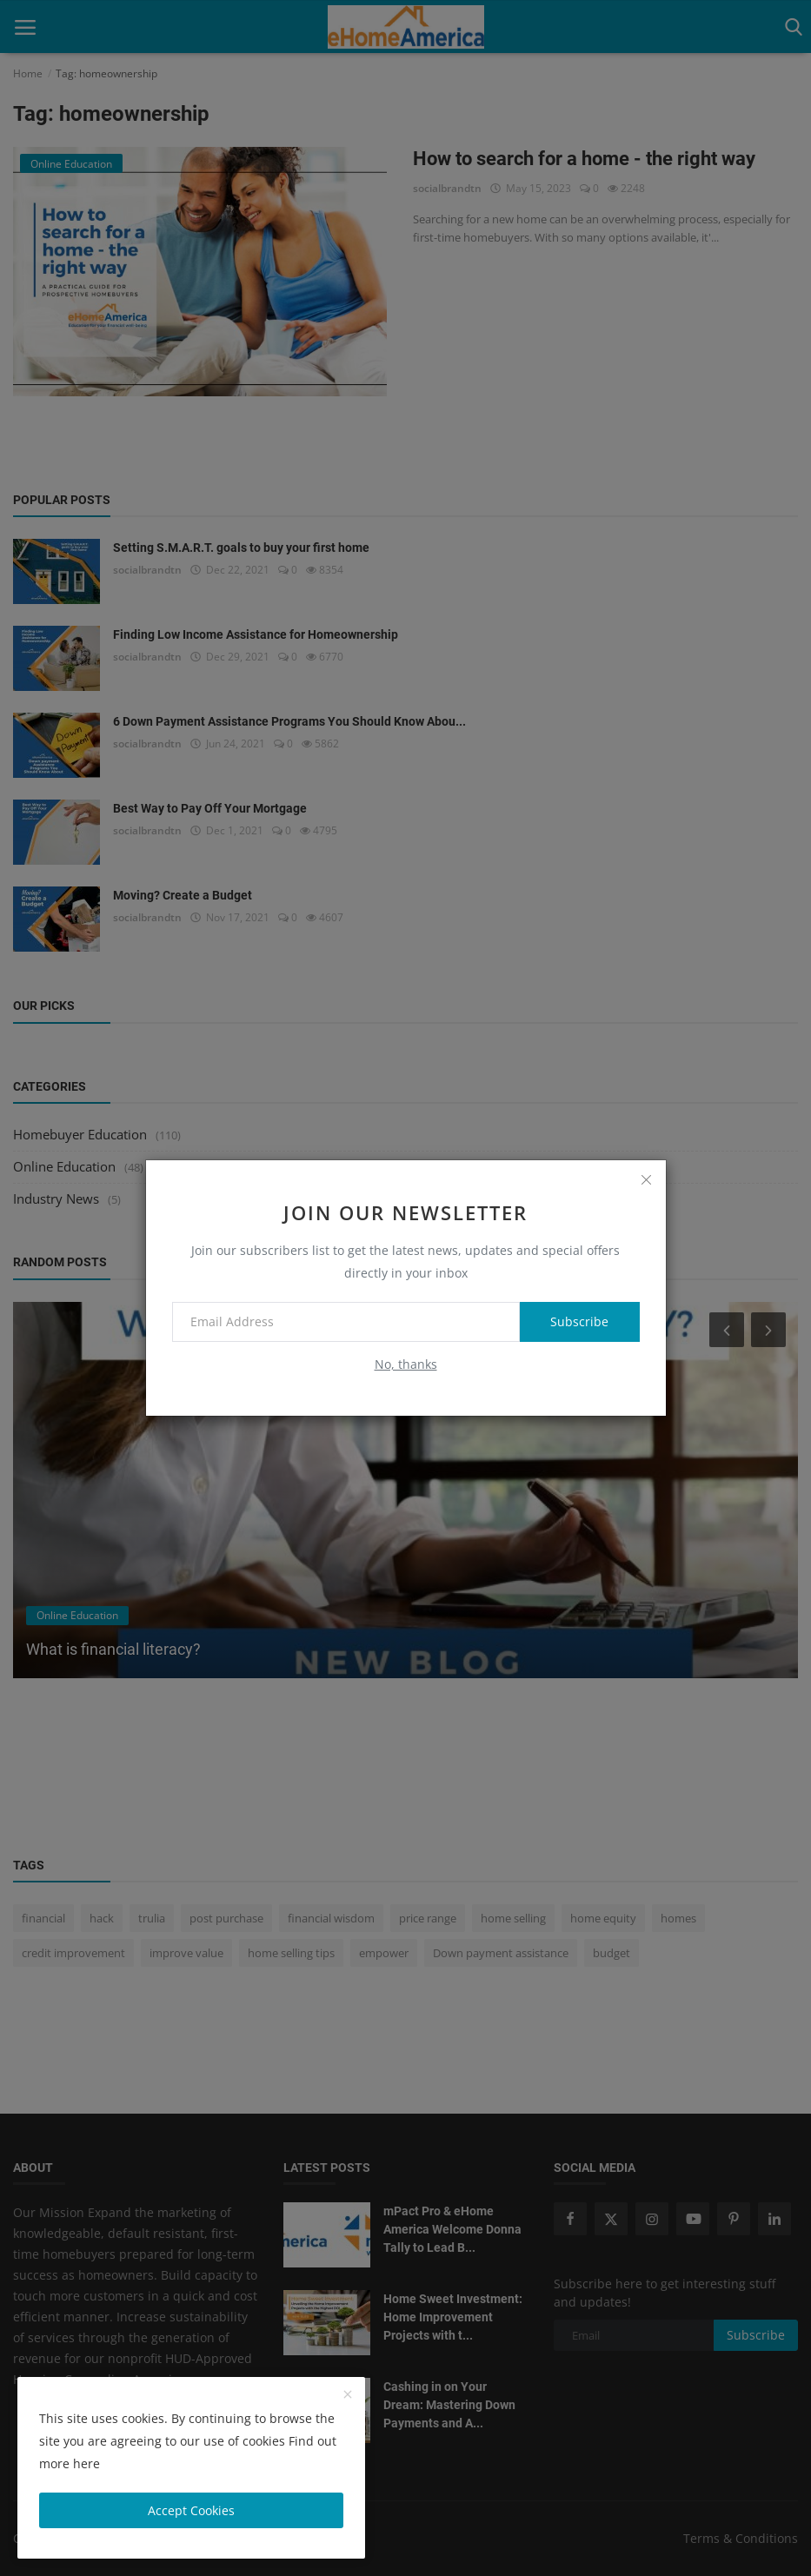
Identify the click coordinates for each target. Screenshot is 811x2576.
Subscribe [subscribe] (579, 1321)
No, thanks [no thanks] (406, 1364)
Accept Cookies (191, 2510)
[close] (646, 1179)
